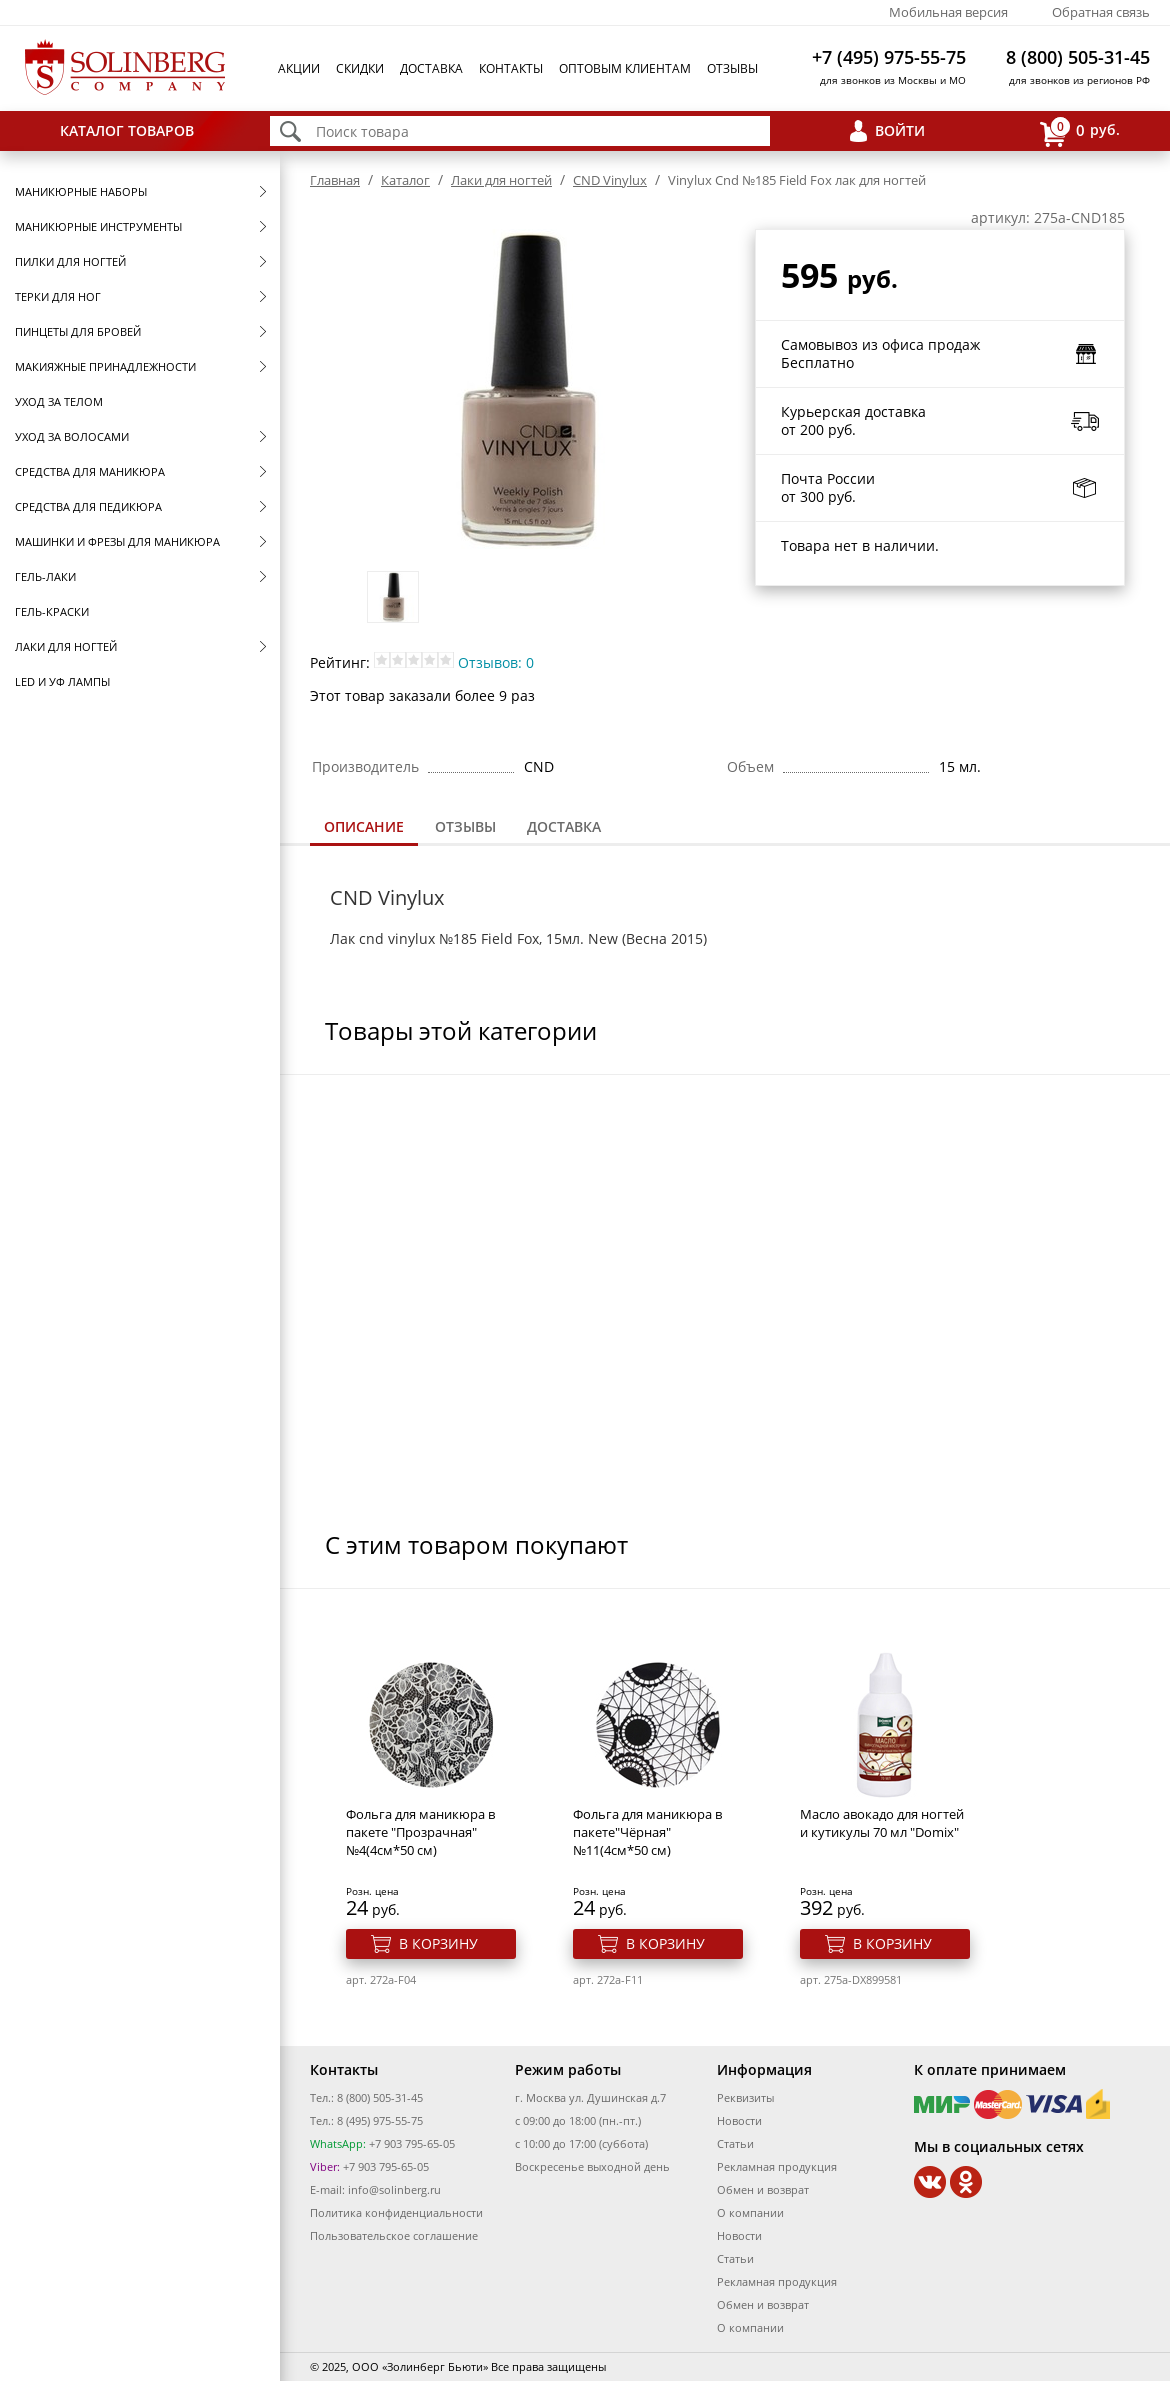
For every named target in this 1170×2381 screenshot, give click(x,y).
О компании (750, 2212)
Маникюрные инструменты (98, 226)
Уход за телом (59, 401)
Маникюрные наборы (81, 191)
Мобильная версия (948, 12)
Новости (739, 2120)
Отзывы (732, 68)
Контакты (511, 68)
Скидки (360, 68)
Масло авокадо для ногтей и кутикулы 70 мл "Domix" (882, 1823)
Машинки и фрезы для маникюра (117, 541)
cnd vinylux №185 (418, 938)
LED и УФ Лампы (62, 681)
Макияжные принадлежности (105, 366)
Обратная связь (1101, 12)
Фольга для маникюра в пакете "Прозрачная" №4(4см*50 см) (420, 1832)
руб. (1080, 131)
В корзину (438, 1943)
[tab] (364, 828)
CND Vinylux (610, 180)
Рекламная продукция (777, 2166)
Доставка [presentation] (564, 826)
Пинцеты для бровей (78, 331)
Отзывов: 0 (496, 662)
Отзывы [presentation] (465, 826)
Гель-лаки (45, 576)
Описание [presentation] (364, 826)
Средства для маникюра (90, 471)
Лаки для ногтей (66, 646)
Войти (900, 130)
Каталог (405, 180)
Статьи (735, 2143)
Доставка (431, 68)
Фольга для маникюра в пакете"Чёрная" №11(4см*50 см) (647, 1832)
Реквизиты (745, 2097)
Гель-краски (52, 611)
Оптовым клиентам (625, 68)
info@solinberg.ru (394, 2189)
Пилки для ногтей (70, 261)
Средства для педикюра (88, 506)
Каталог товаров (127, 130)
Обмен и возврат (763, 2189)
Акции (299, 68)
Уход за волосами (72, 436)
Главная (335, 180)
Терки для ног (58, 296)
